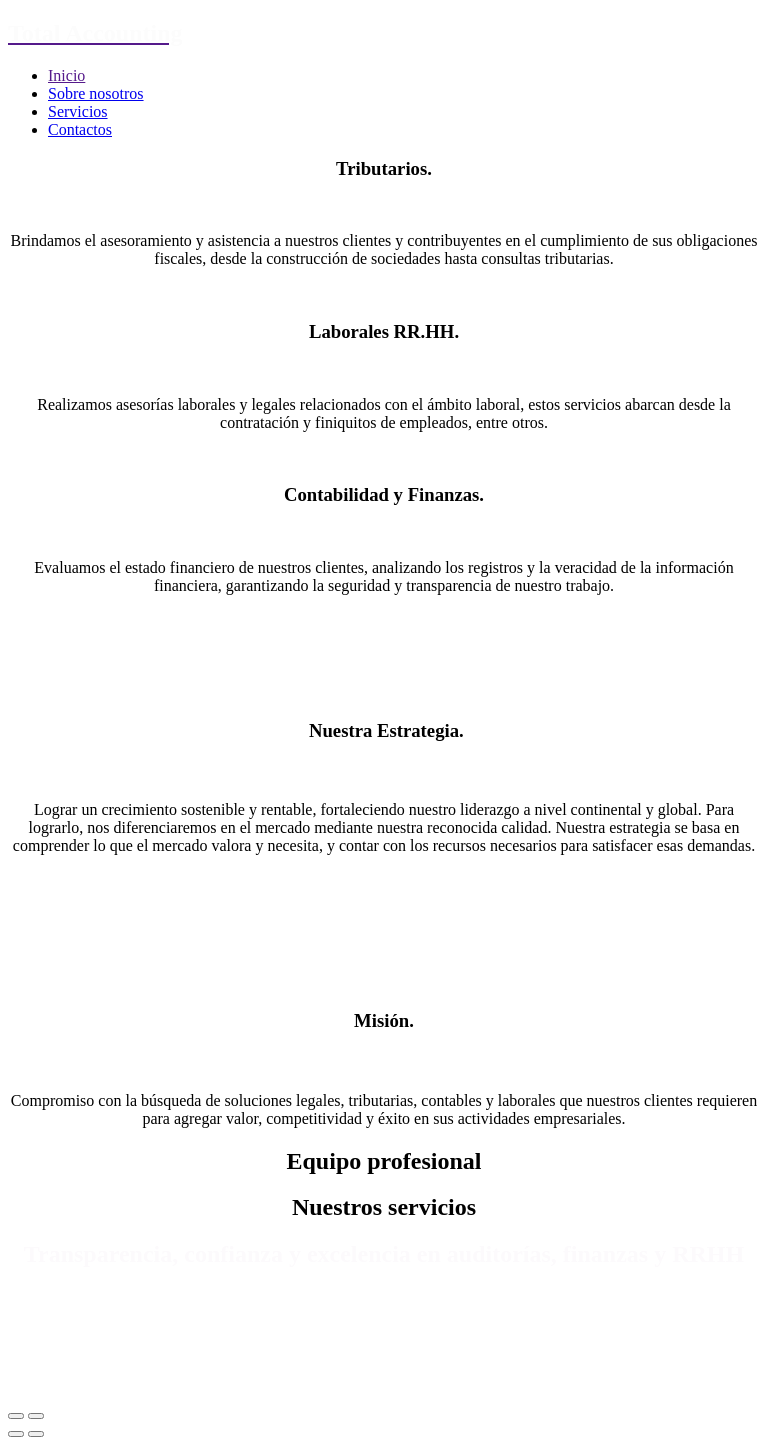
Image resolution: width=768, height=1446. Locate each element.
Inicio (66, 75)
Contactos (80, 129)
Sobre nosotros (96, 93)
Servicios (78, 111)
